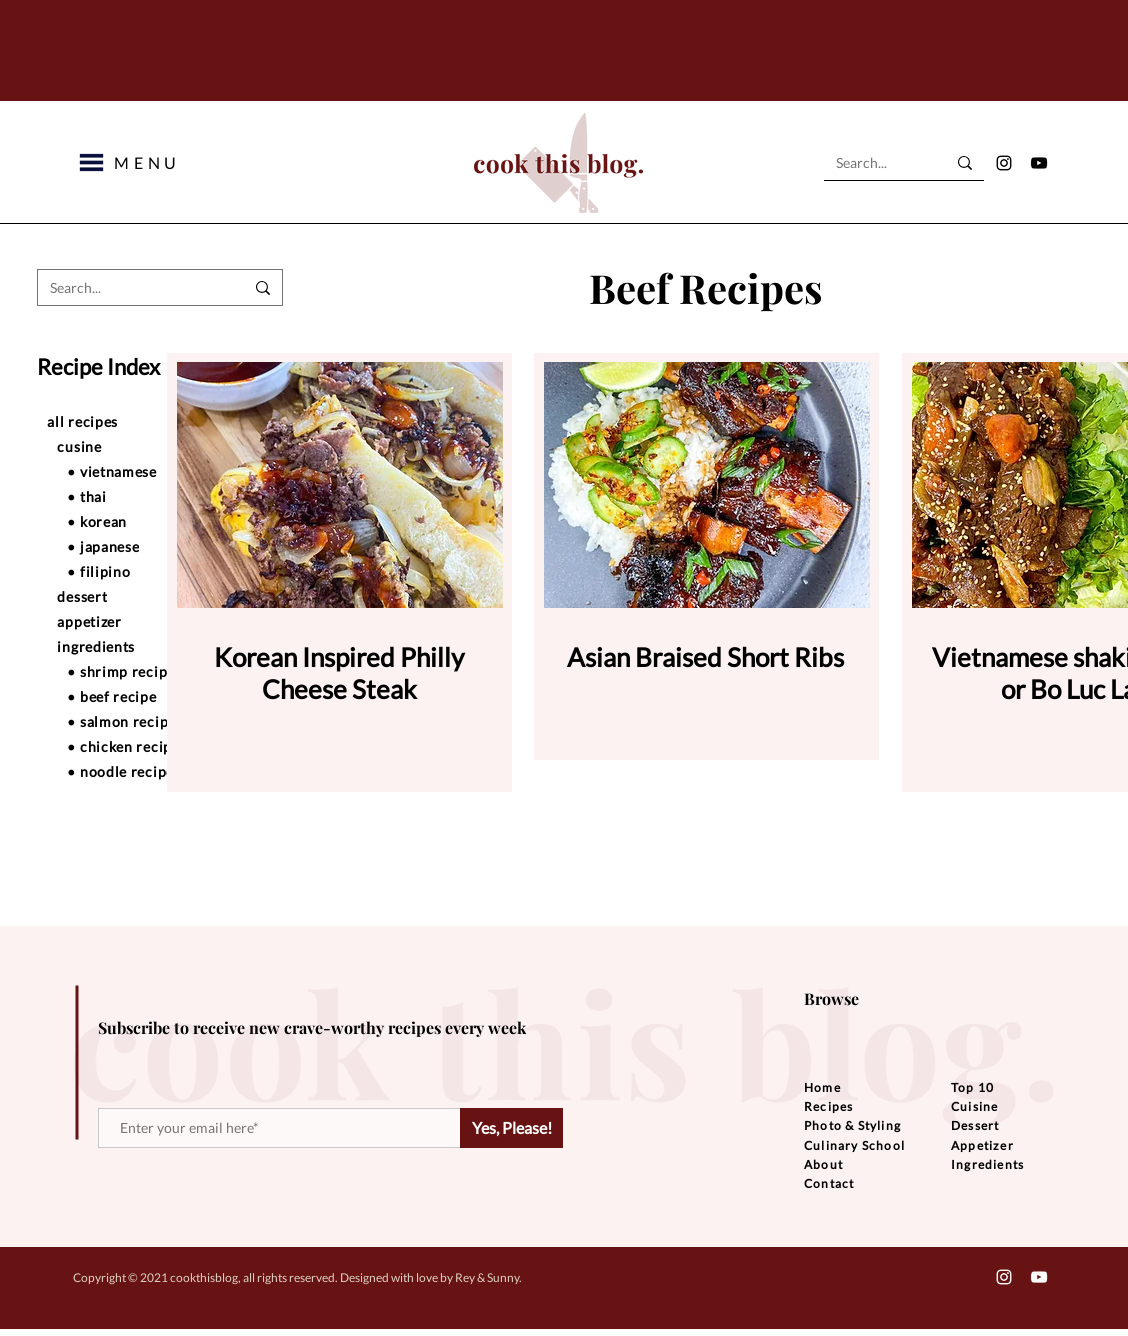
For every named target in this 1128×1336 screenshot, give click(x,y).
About (823, 1164)
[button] (91, 162)
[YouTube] (1039, 163)
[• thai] (157, 496)
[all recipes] (137, 421)
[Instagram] (1004, 163)
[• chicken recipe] (157, 746)
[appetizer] (147, 621)
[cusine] (147, 446)
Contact (829, 1183)
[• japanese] (157, 546)
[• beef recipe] (157, 696)
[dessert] (147, 596)
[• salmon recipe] (157, 721)
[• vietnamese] (157, 471)
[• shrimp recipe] (157, 671)
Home (822, 1087)
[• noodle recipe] (157, 771)
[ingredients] (147, 646)
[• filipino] (157, 571)
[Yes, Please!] (511, 1128)
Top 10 (972, 1087)
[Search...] (876, 163)
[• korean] (157, 521)
